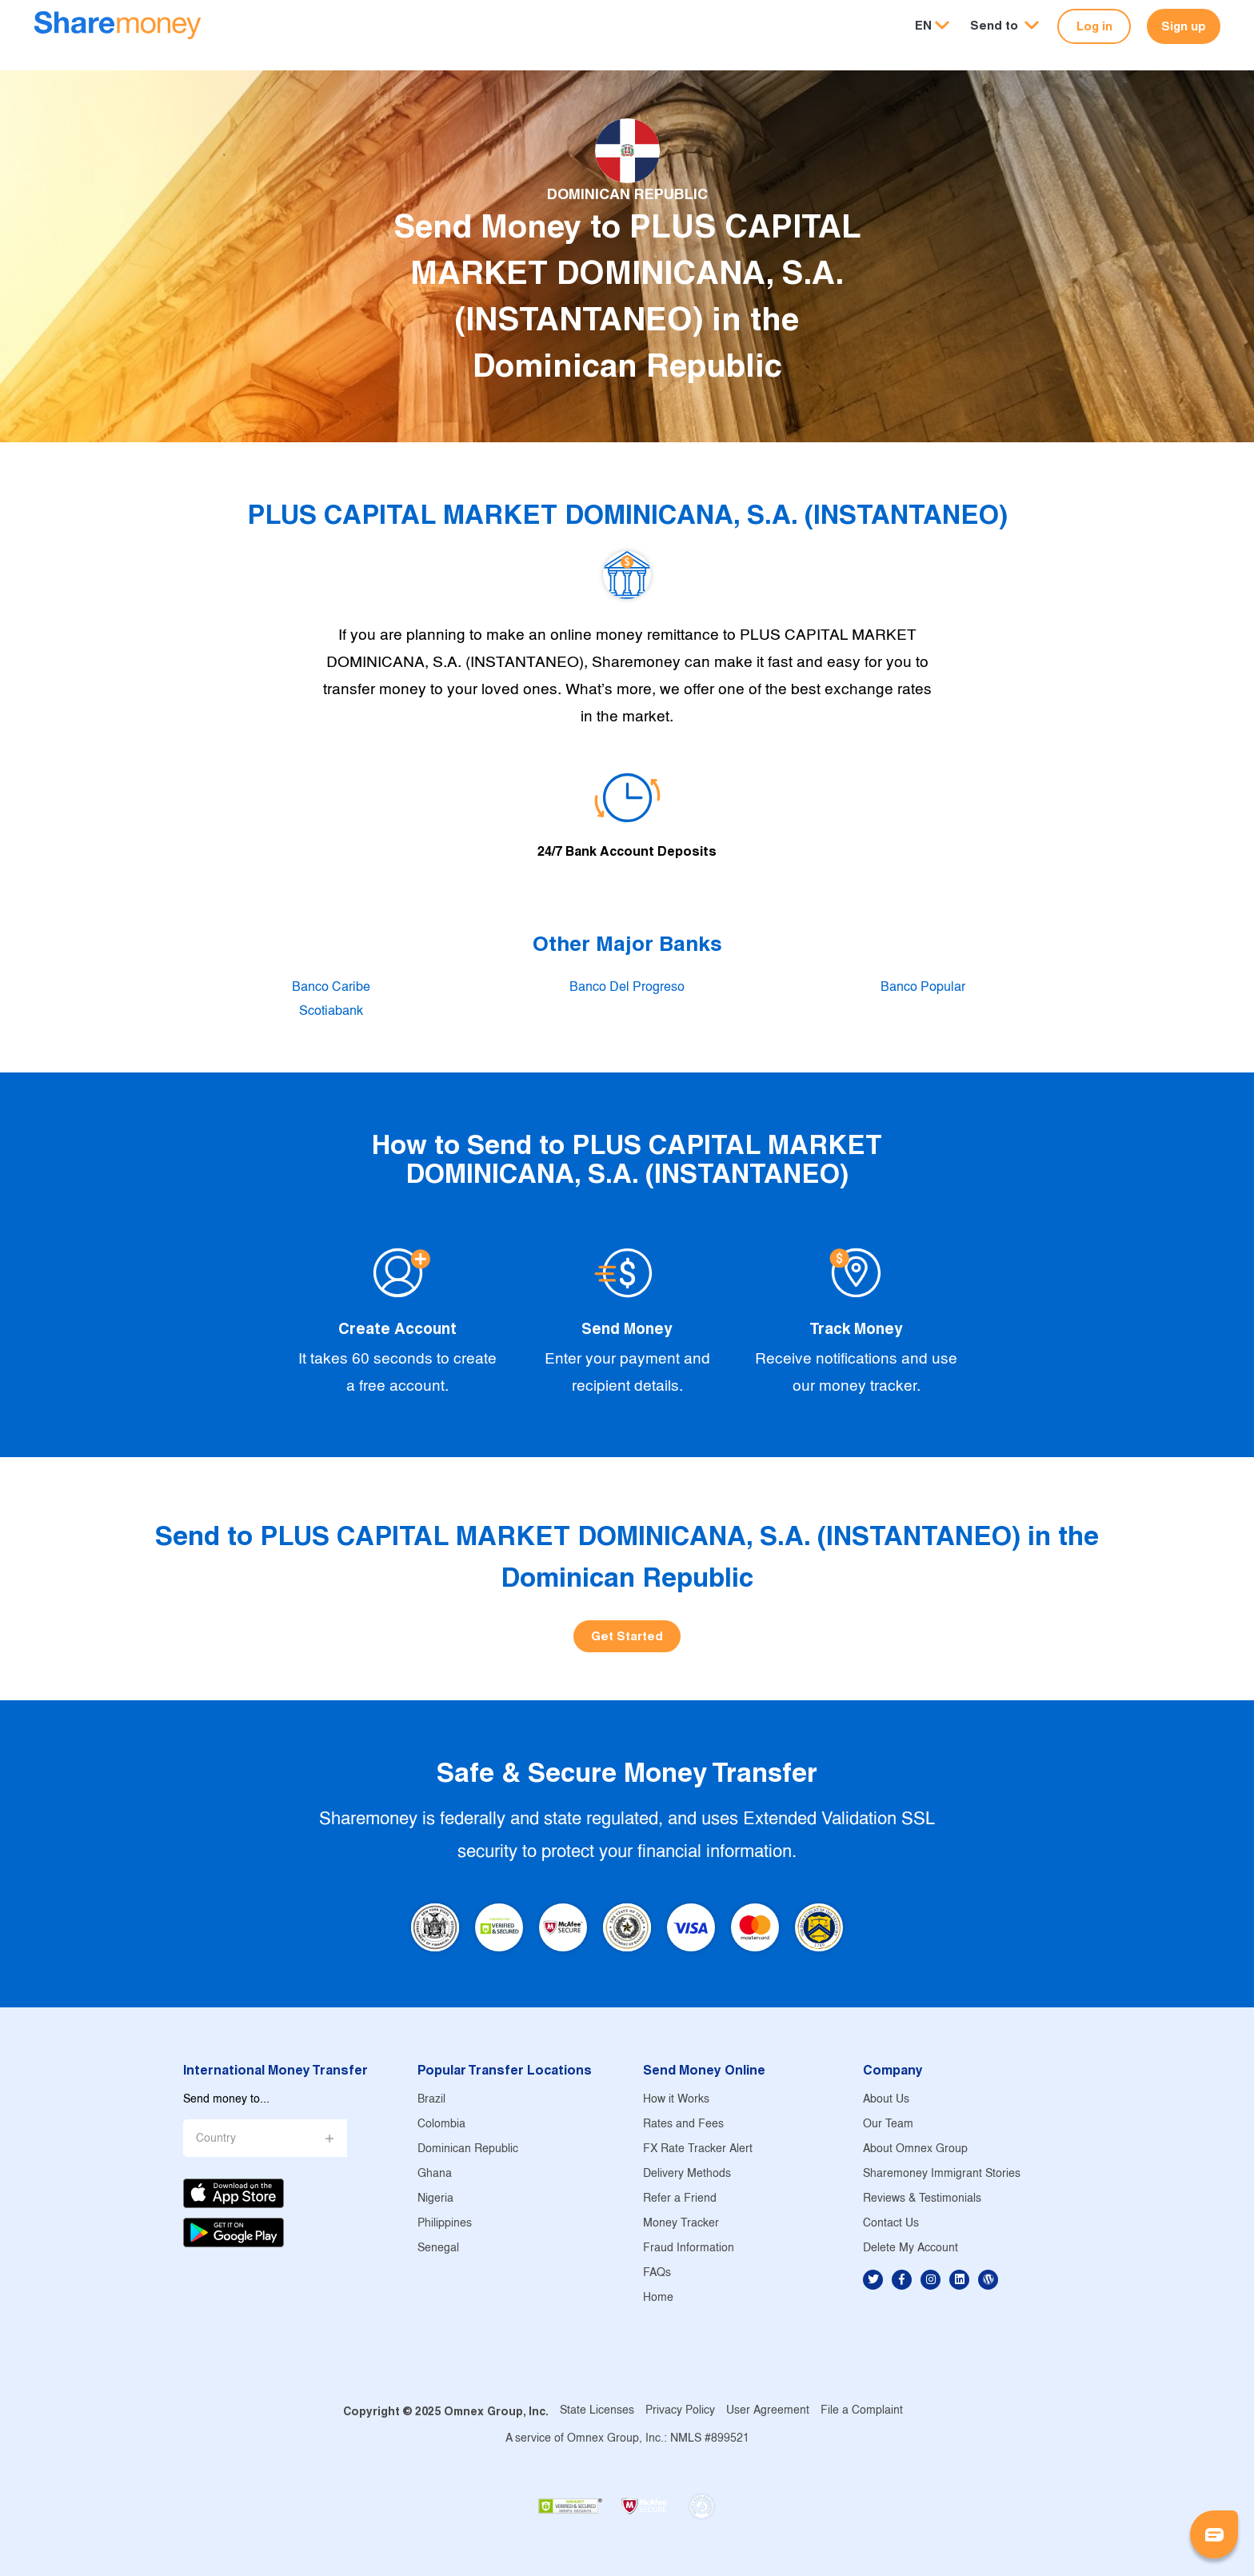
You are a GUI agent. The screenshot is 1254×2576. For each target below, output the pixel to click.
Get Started (627, 1636)
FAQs (657, 2273)
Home (658, 2298)
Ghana (434, 2174)
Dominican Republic (467, 2149)
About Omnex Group (915, 2149)
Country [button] (216, 2139)
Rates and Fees (683, 2124)
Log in (1094, 26)
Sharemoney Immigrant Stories (941, 2174)
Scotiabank (331, 1011)
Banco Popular (923, 987)
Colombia (441, 2124)
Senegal (438, 2248)
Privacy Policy (680, 2410)
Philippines (444, 2223)
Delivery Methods (687, 2174)
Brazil (431, 2099)
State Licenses (597, 2410)
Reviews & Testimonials (922, 2199)
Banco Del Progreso (627, 987)
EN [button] (923, 25)
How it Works (676, 2099)
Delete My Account (910, 2248)
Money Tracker (681, 2223)
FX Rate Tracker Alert (698, 2149)
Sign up (1183, 26)
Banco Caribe (331, 987)
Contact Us (891, 2223)
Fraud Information (688, 2248)
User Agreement (767, 2410)
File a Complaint (862, 2410)
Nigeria (435, 2199)
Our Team (888, 2124)
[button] (1004, 26)
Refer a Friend (680, 2199)
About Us (886, 2099)
